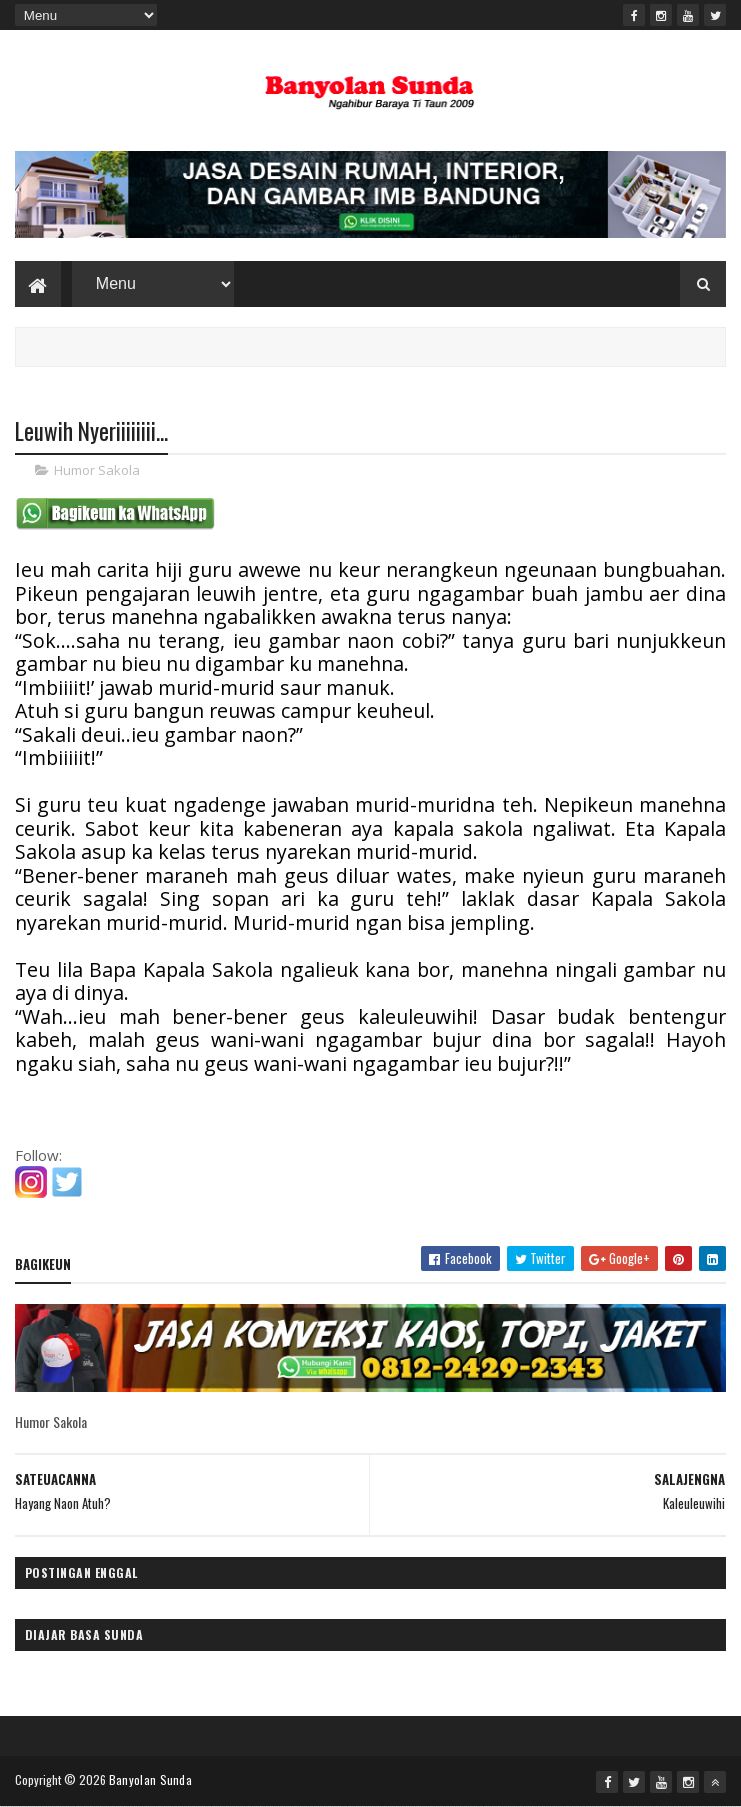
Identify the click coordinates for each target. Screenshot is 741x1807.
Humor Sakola (97, 470)
